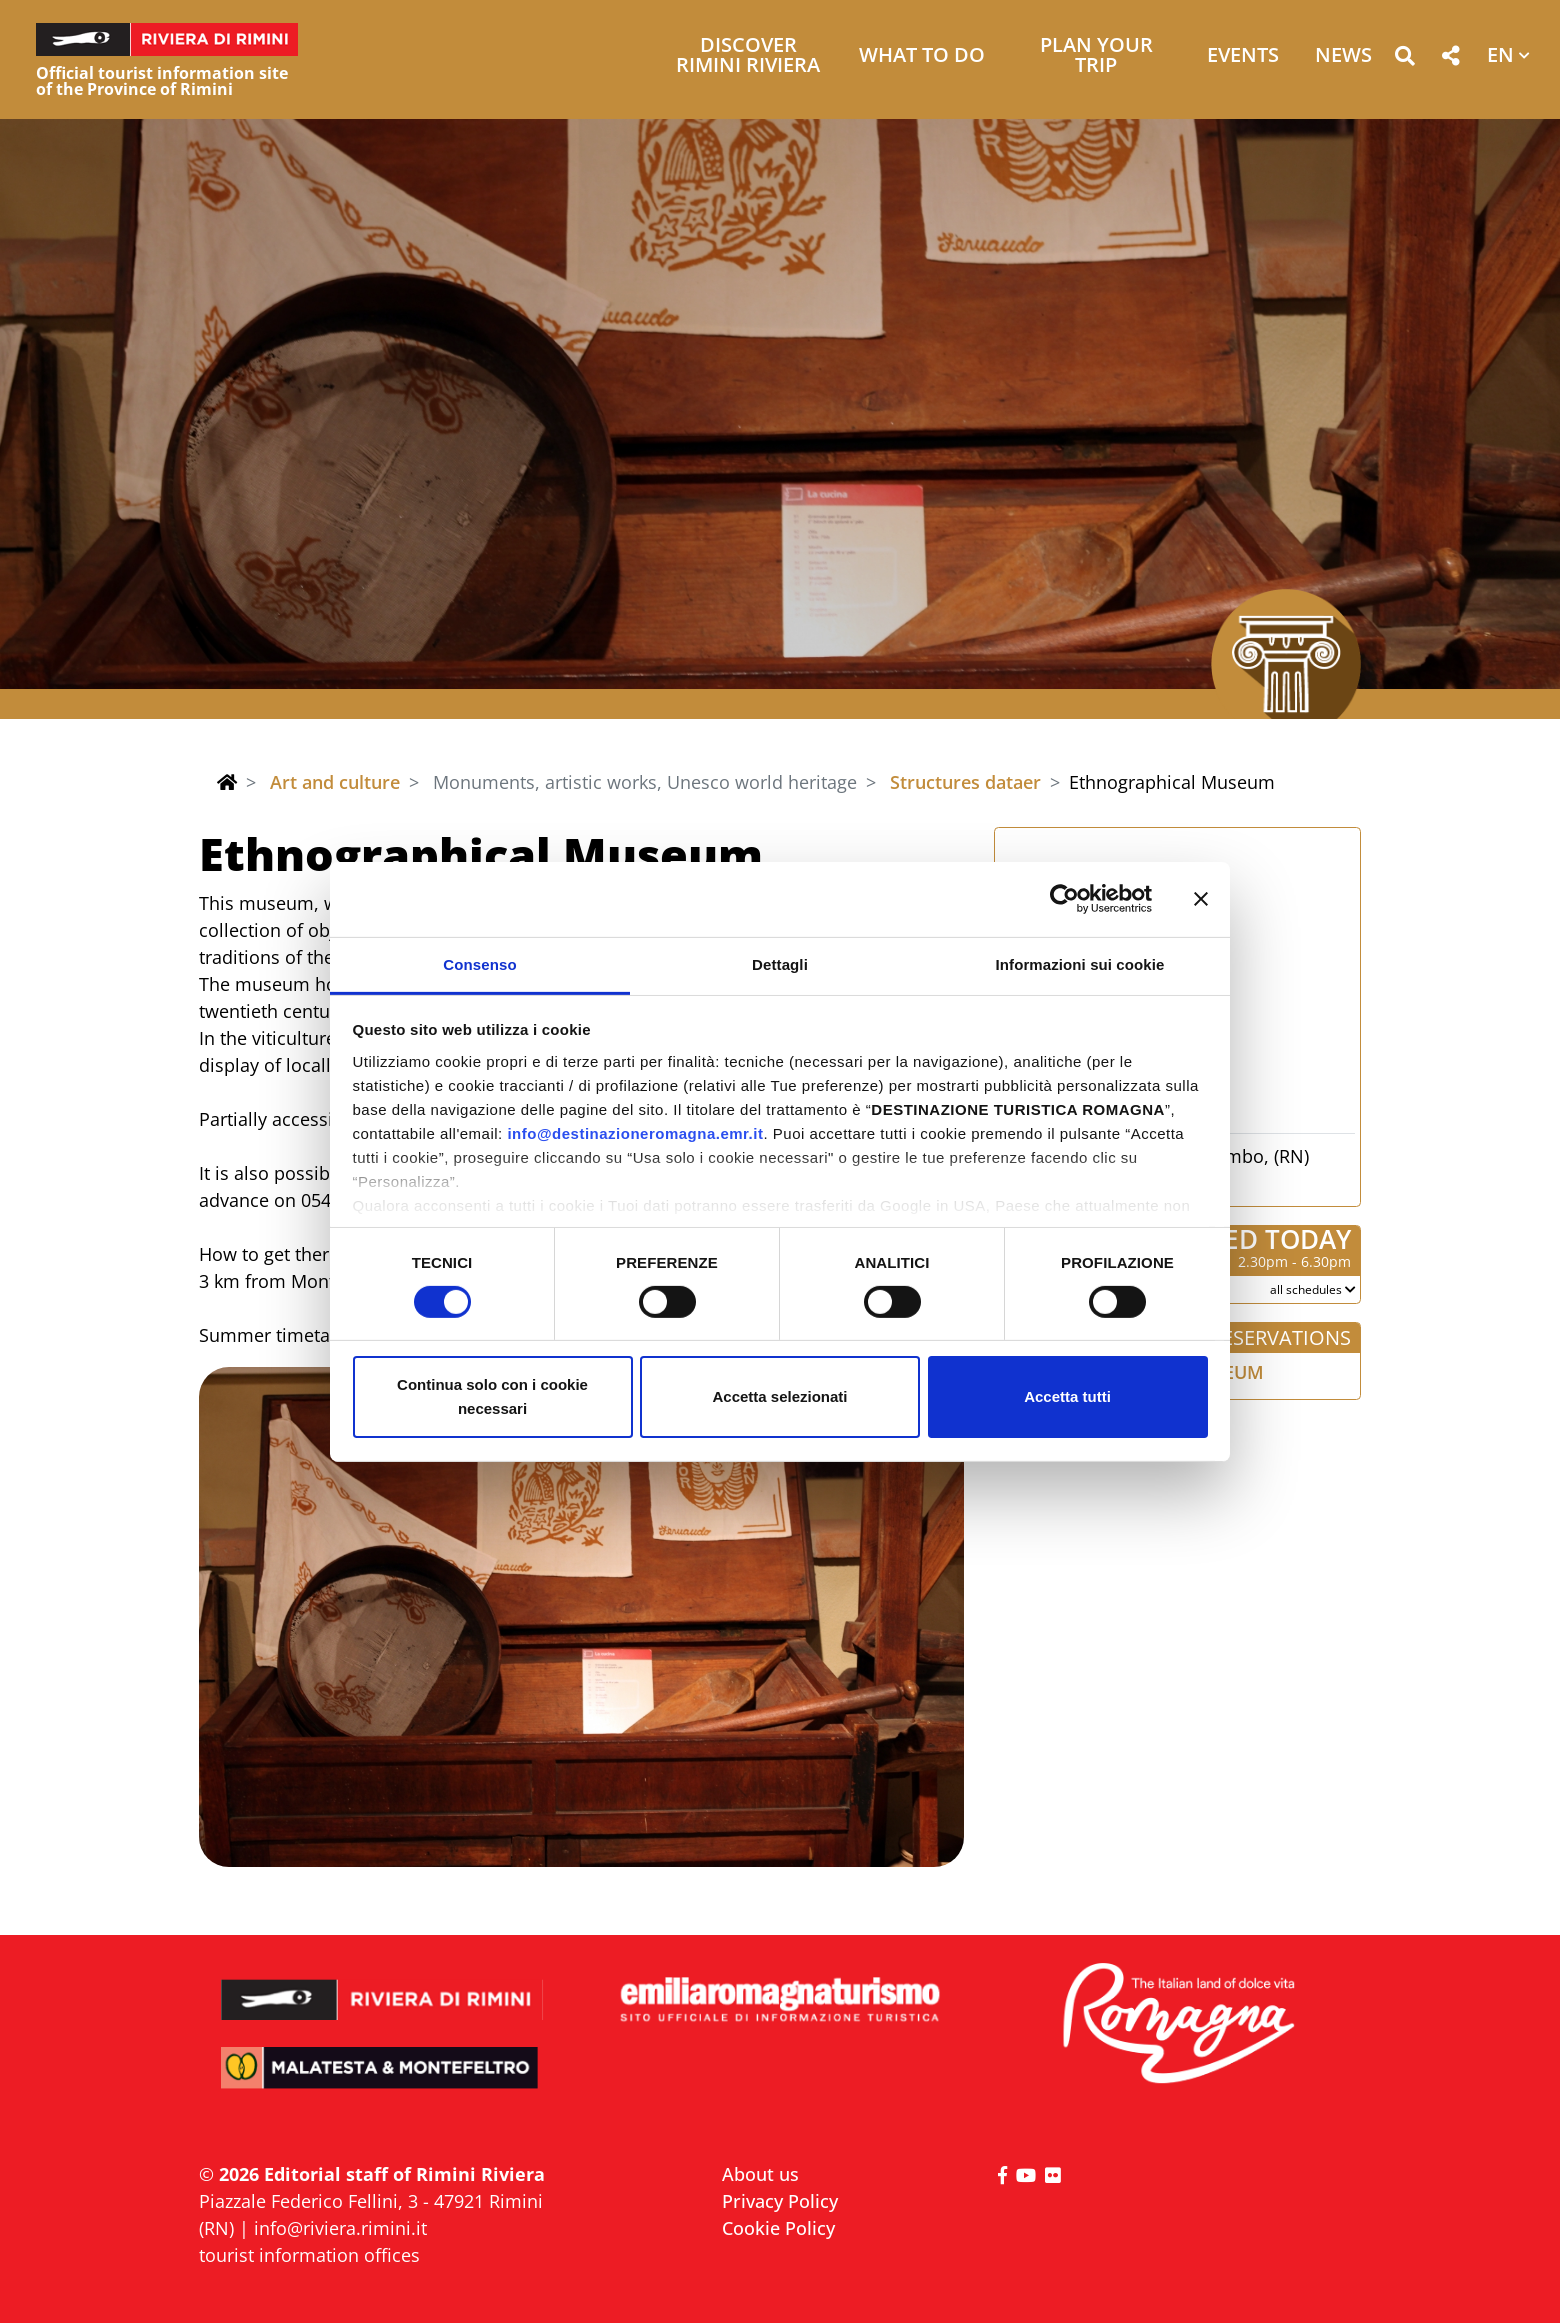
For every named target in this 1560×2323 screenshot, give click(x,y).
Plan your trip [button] (1096, 56)
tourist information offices (309, 2255)
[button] (1404, 59)
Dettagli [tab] (780, 963)
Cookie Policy (778, 2228)
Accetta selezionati (779, 1396)
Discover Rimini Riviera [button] (748, 56)
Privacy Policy (780, 2201)
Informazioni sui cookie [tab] (1080, 963)
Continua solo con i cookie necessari (492, 1396)
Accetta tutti (1067, 1396)
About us (760, 2174)
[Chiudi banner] (1201, 899)
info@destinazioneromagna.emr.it (635, 1132)
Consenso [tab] (479, 963)
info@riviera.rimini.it (340, 2228)
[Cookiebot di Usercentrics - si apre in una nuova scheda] (1064, 899)
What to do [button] (922, 56)
